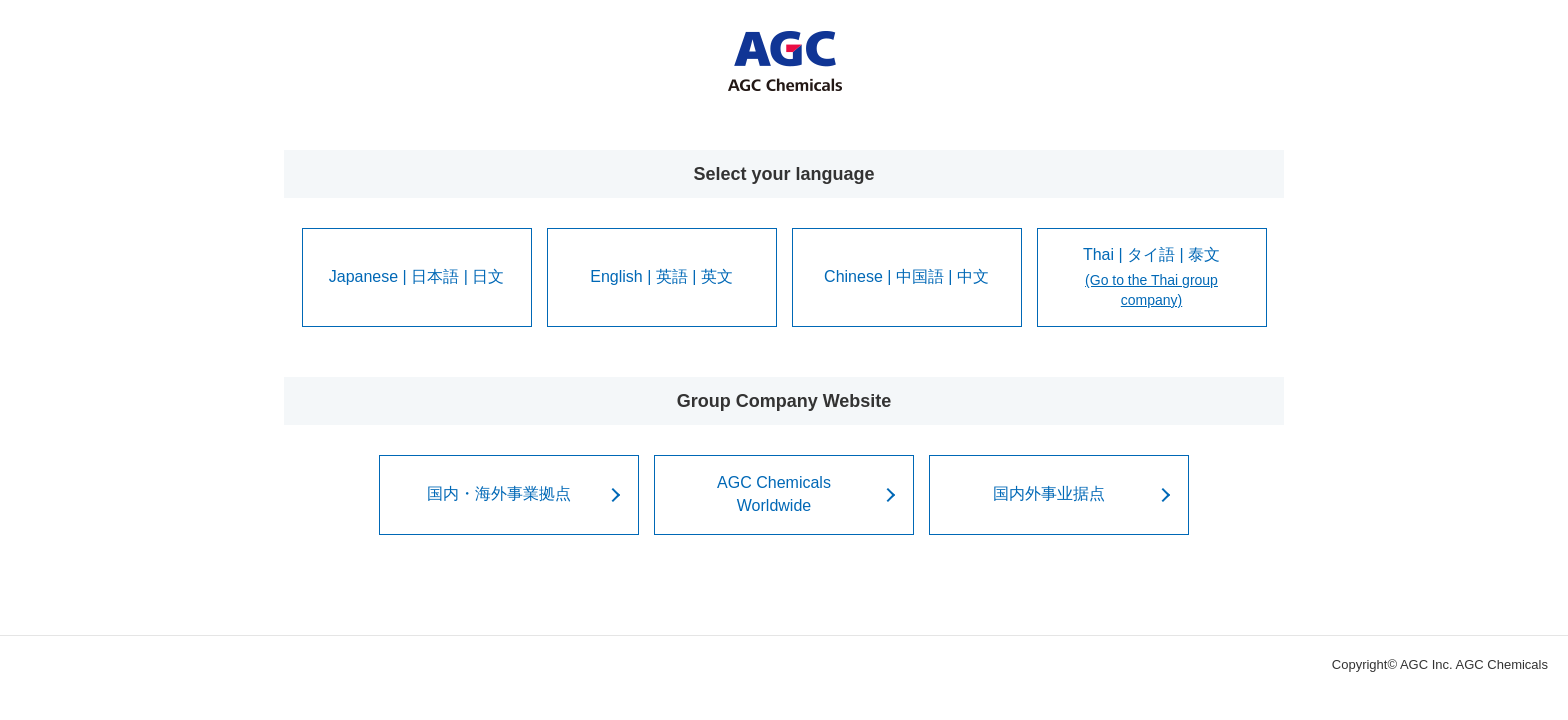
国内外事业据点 (1049, 493)
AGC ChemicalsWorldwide (774, 493)
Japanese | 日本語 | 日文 (416, 276)
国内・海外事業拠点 (499, 493)
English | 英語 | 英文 (661, 276)
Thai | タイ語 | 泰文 (1152, 278)
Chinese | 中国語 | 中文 (906, 276)
